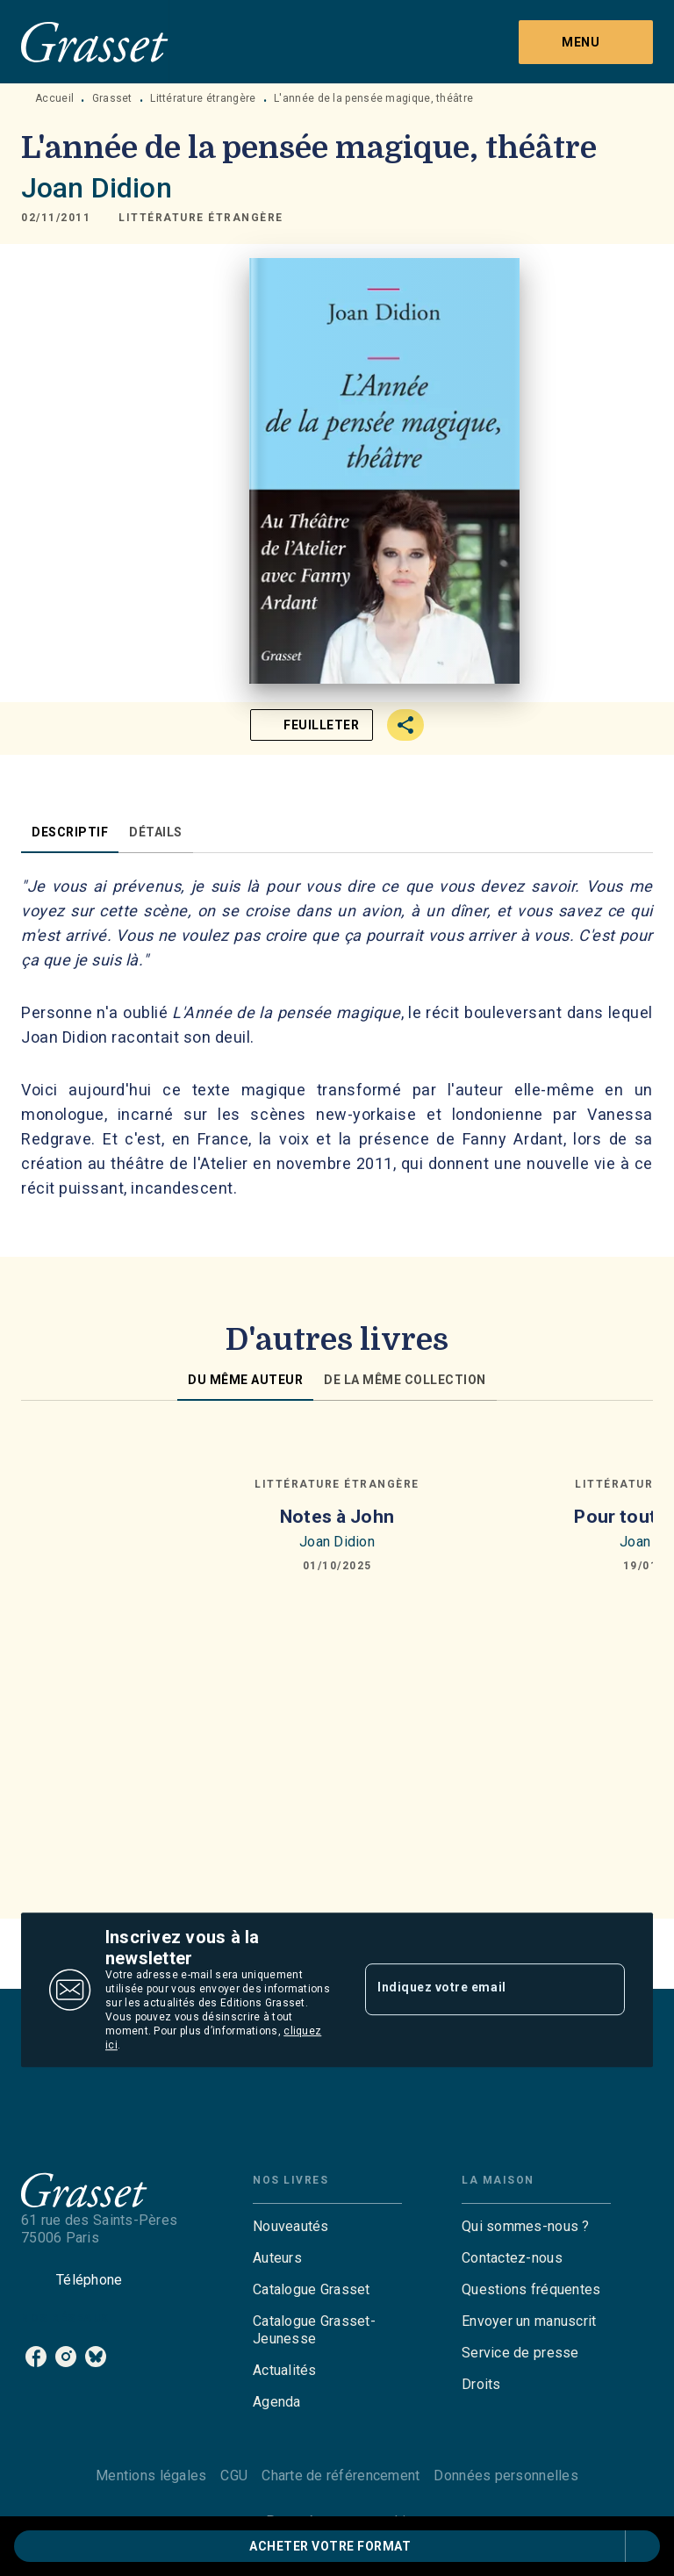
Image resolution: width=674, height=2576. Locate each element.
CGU (233, 2475)
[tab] (69, 832)
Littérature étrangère (202, 98)
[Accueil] (94, 41)
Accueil (54, 98)
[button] (200, 218)
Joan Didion (96, 188)
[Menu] (586, 42)
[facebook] (36, 2356)
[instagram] (66, 2356)
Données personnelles (505, 2475)
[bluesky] (96, 2356)
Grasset (112, 98)
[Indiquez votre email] (473, 1989)
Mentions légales (151, 2475)
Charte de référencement (340, 2475)
